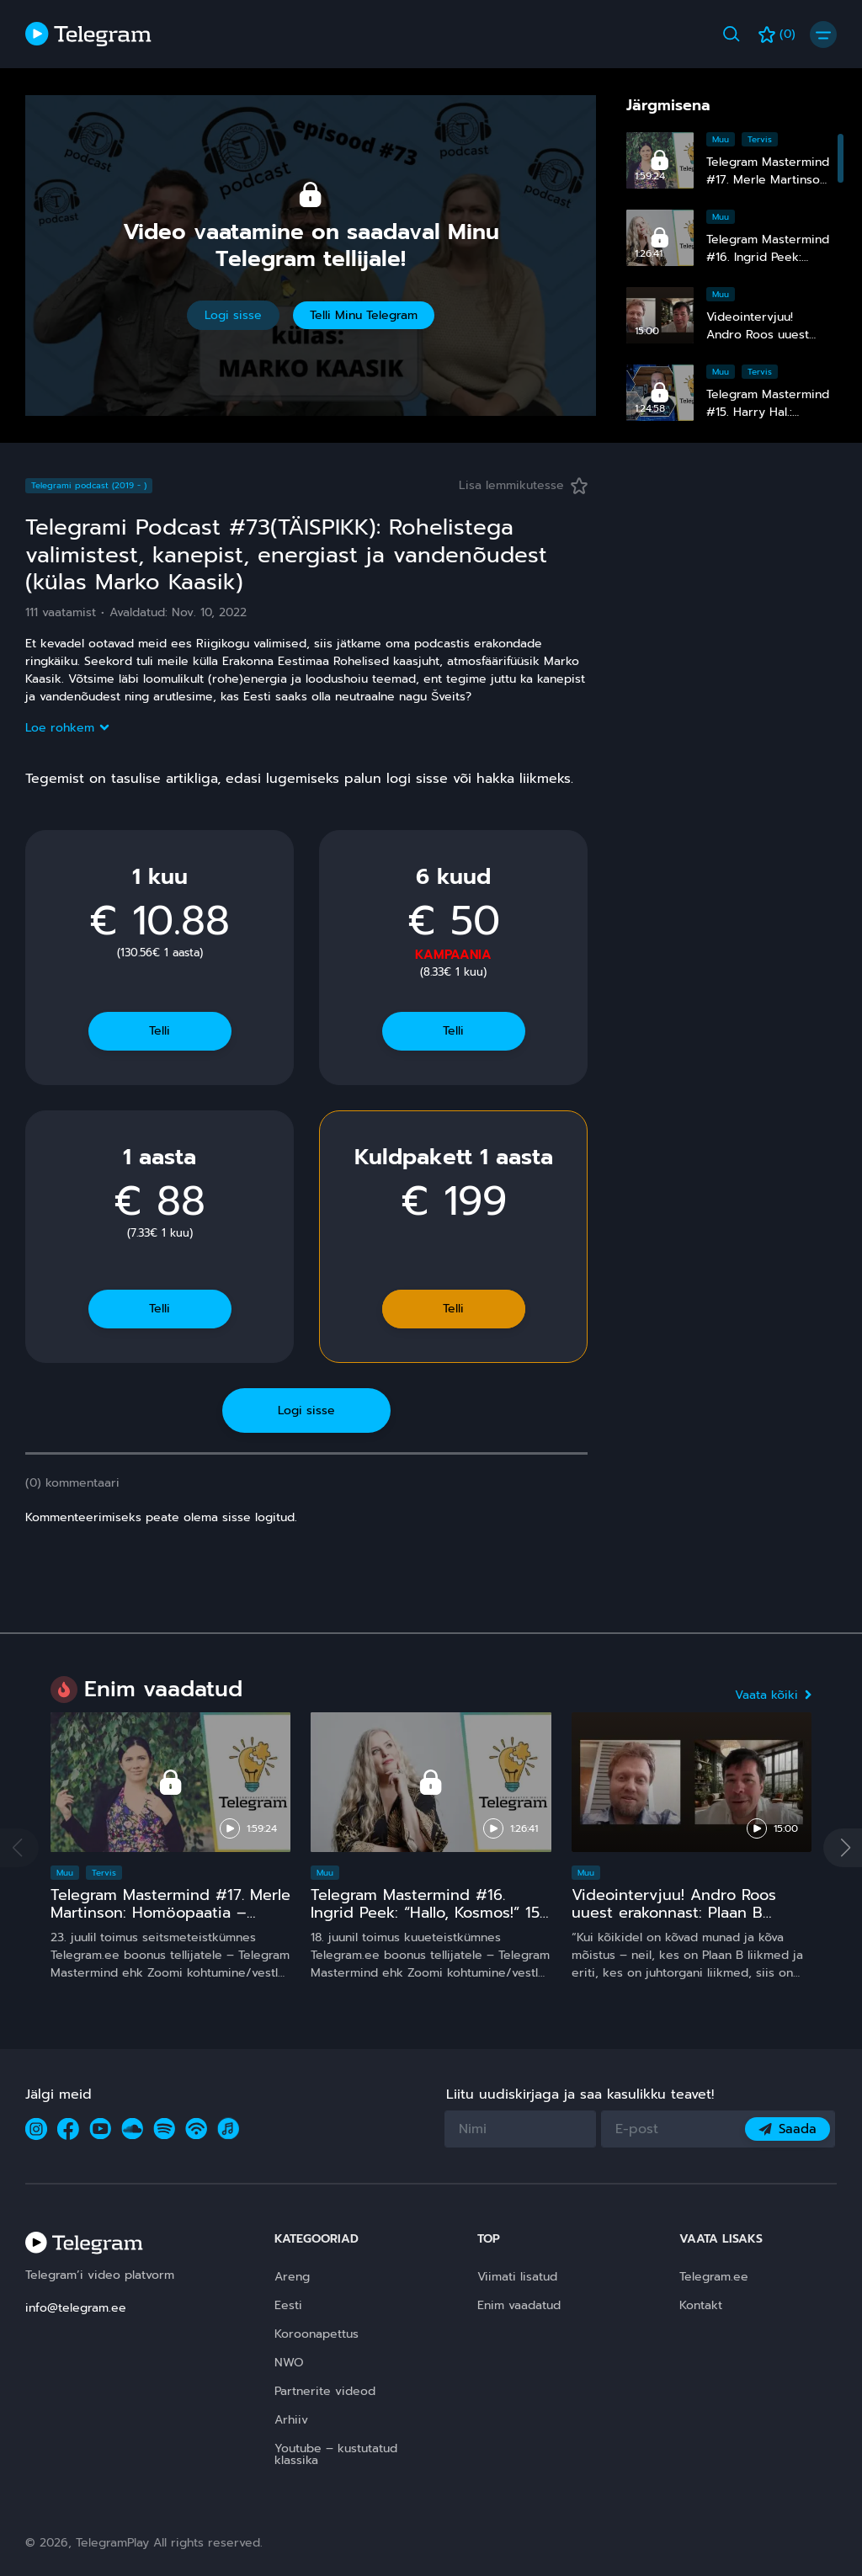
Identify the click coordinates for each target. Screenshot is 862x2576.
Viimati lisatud (517, 2277)
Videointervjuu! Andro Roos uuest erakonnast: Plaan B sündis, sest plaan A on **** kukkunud (676, 1922)
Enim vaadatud (519, 2305)
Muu (720, 139)
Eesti (288, 2305)
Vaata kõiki (773, 1695)
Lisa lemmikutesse (523, 485)
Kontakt (700, 2305)
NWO (289, 2362)
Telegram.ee (713, 2277)
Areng (292, 2277)
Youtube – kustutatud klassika (335, 2454)
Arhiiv (291, 2420)
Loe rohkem (66, 728)
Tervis (760, 139)
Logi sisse (233, 315)
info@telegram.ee (75, 2308)
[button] (842, 1847)
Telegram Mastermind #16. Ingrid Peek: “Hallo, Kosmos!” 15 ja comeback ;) (425, 1913)
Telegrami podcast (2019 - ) (88, 485)
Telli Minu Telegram (364, 315)
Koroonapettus (316, 2334)
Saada (787, 2129)
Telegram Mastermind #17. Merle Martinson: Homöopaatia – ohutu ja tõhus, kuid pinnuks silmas (170, 1922)
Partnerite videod (324, 2391)
